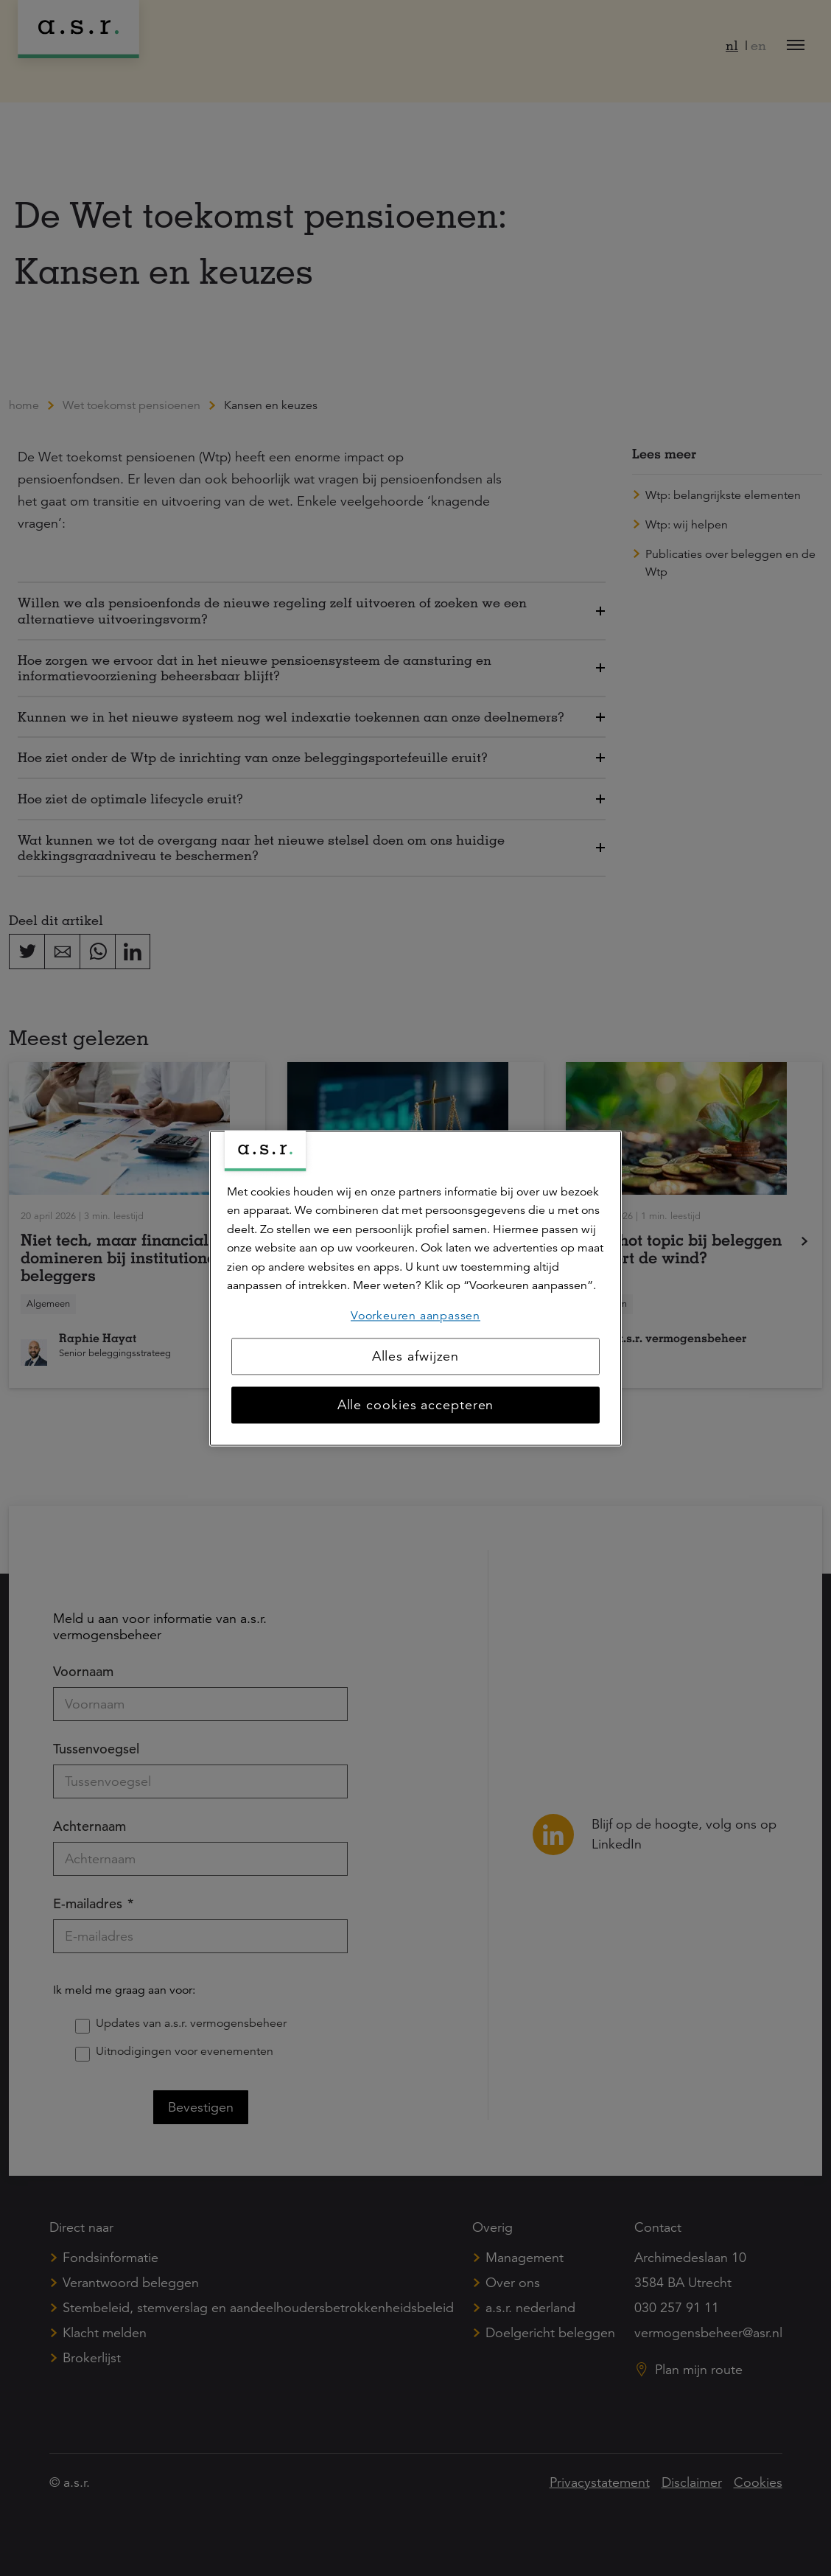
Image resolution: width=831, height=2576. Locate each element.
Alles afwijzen (416, 1356)
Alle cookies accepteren (415, 1405)
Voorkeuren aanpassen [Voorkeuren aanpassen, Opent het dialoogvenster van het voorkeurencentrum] (415, 1315)
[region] (415, 1288)
